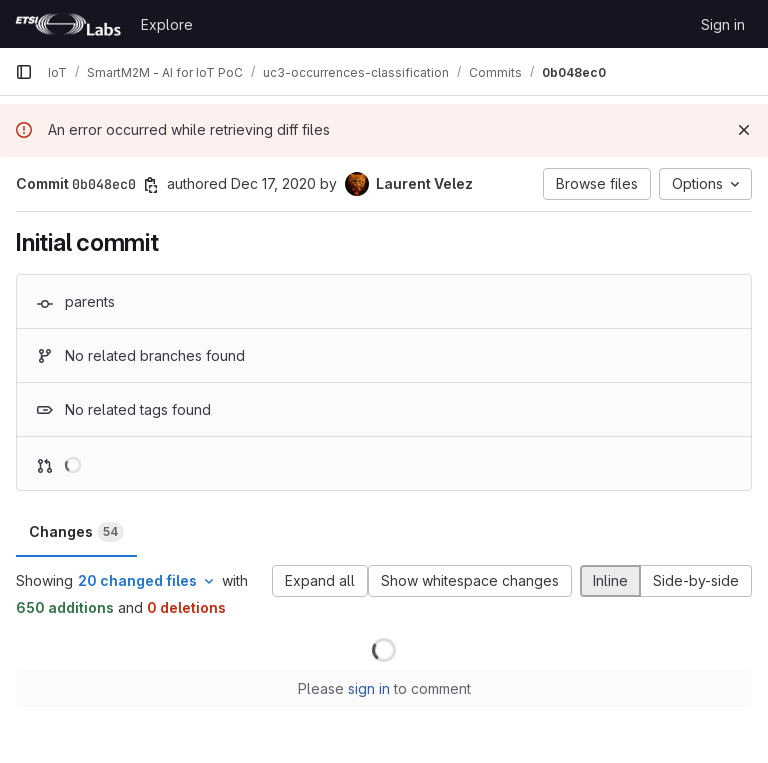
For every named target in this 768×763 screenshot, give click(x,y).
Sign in (723, 24)
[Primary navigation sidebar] (24, 72)
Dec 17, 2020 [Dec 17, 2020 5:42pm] (273, 183)
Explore (167, 24)
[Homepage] (68, 24)
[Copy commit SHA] (151, 185)
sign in (369, 688)
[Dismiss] (744, 130)
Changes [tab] (76, 532)
